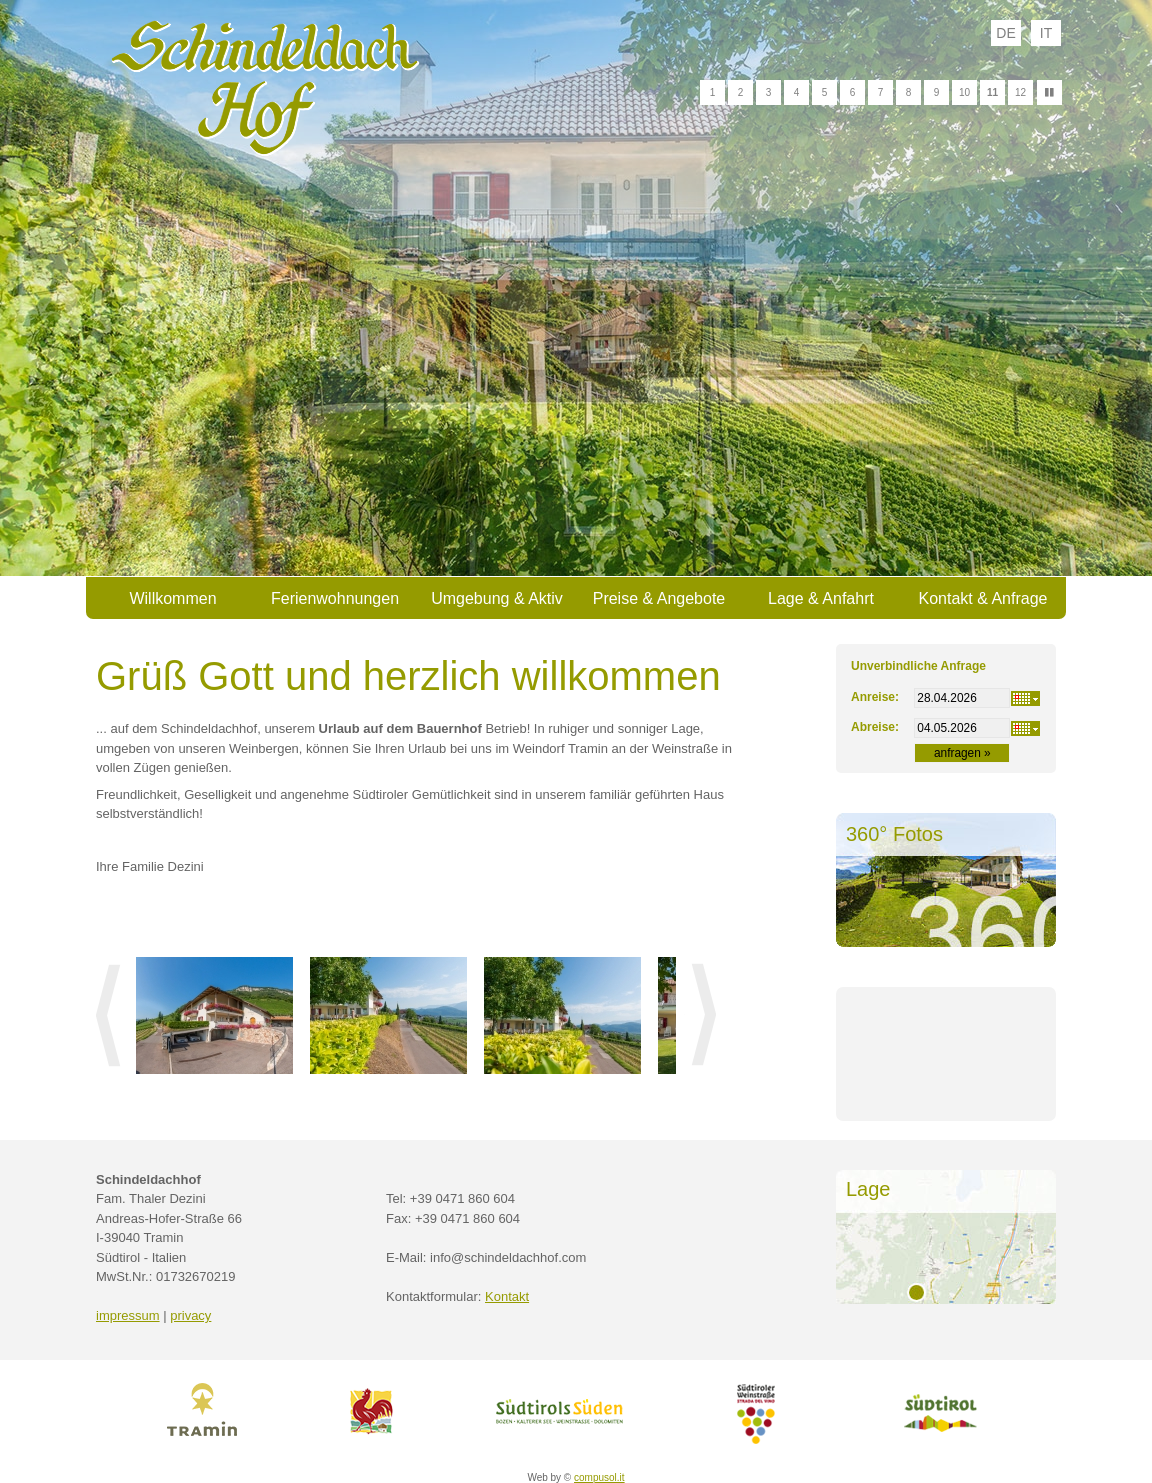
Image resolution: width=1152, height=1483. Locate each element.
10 (964, 92)
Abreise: (875, 727)
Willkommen (172, 598)
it (1046, 33)
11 (992, 92)
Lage (868, 1189)
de (1005, 33)
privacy (190, 1315)
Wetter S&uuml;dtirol (946, 1072)
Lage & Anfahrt (821, 598)
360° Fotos (894, 834)
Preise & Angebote (659, 598)
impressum (128, 1315)
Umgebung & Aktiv (497, 598)
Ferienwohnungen (335, 598)
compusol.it (599, 1477)
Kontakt (507, 1296)
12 (1020, 92)
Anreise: (875, 697)
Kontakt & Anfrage (983, 598)
